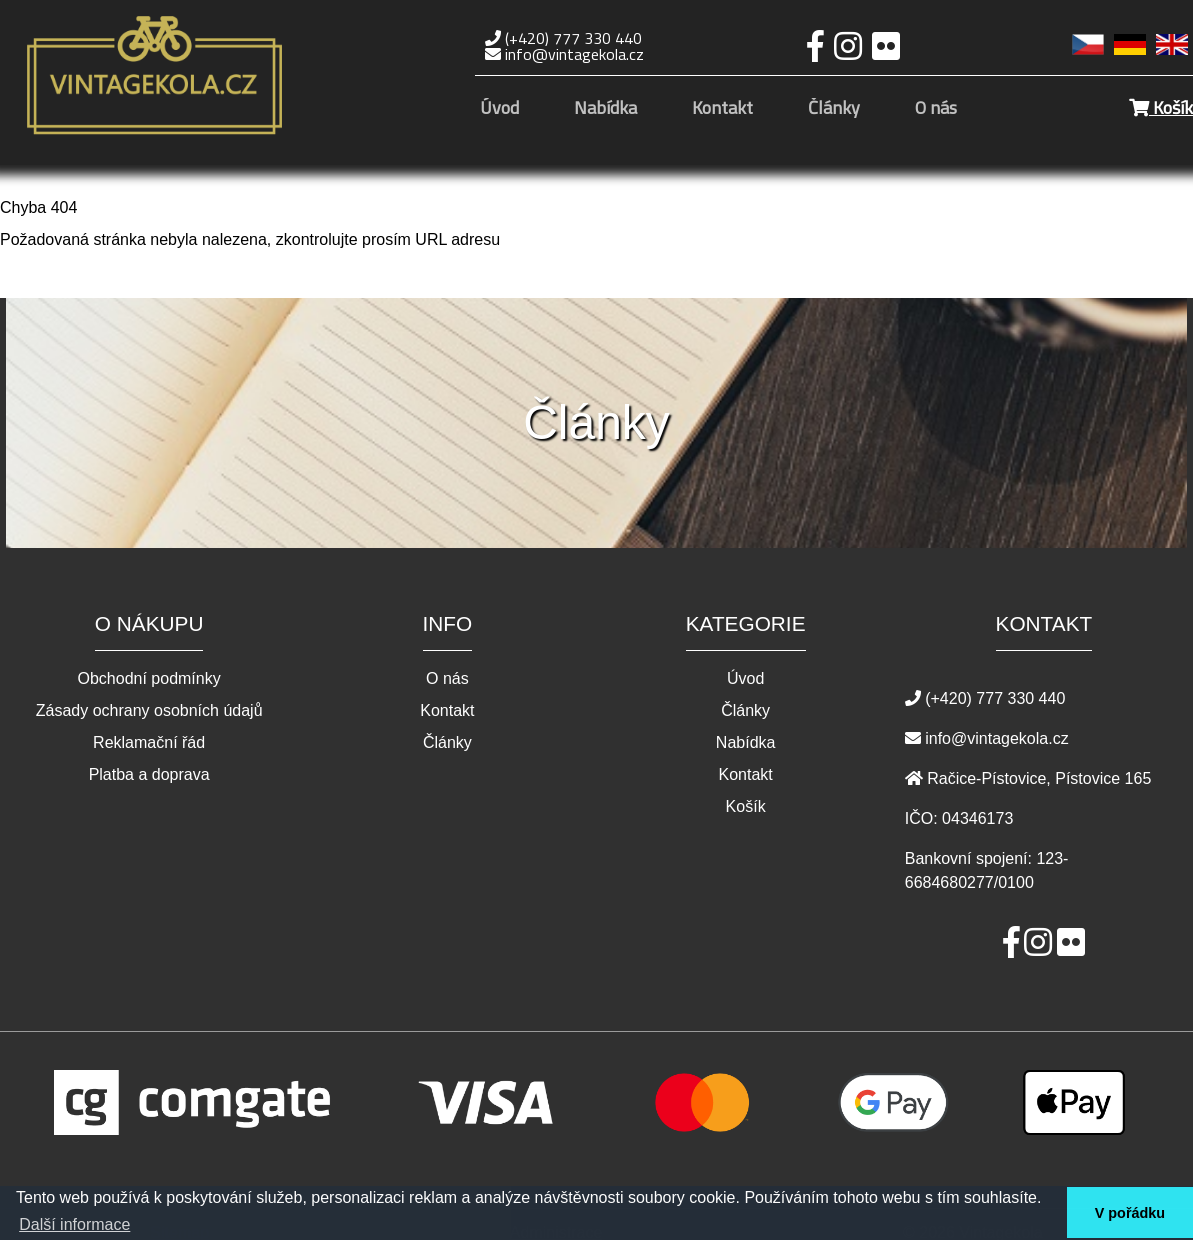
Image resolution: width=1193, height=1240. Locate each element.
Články (834, 109)
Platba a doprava (149, 775)
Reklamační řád (149, 743)
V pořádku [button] (1130, 1213)
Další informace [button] (74, 1224)
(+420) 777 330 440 (563, 38)
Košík (1161, 107)
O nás (936, 109)
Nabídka (605, 109)
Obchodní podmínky (149, 679)
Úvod (499, 109)
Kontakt (722, 109)
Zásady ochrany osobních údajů (149, 711)
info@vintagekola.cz (564, 54)
